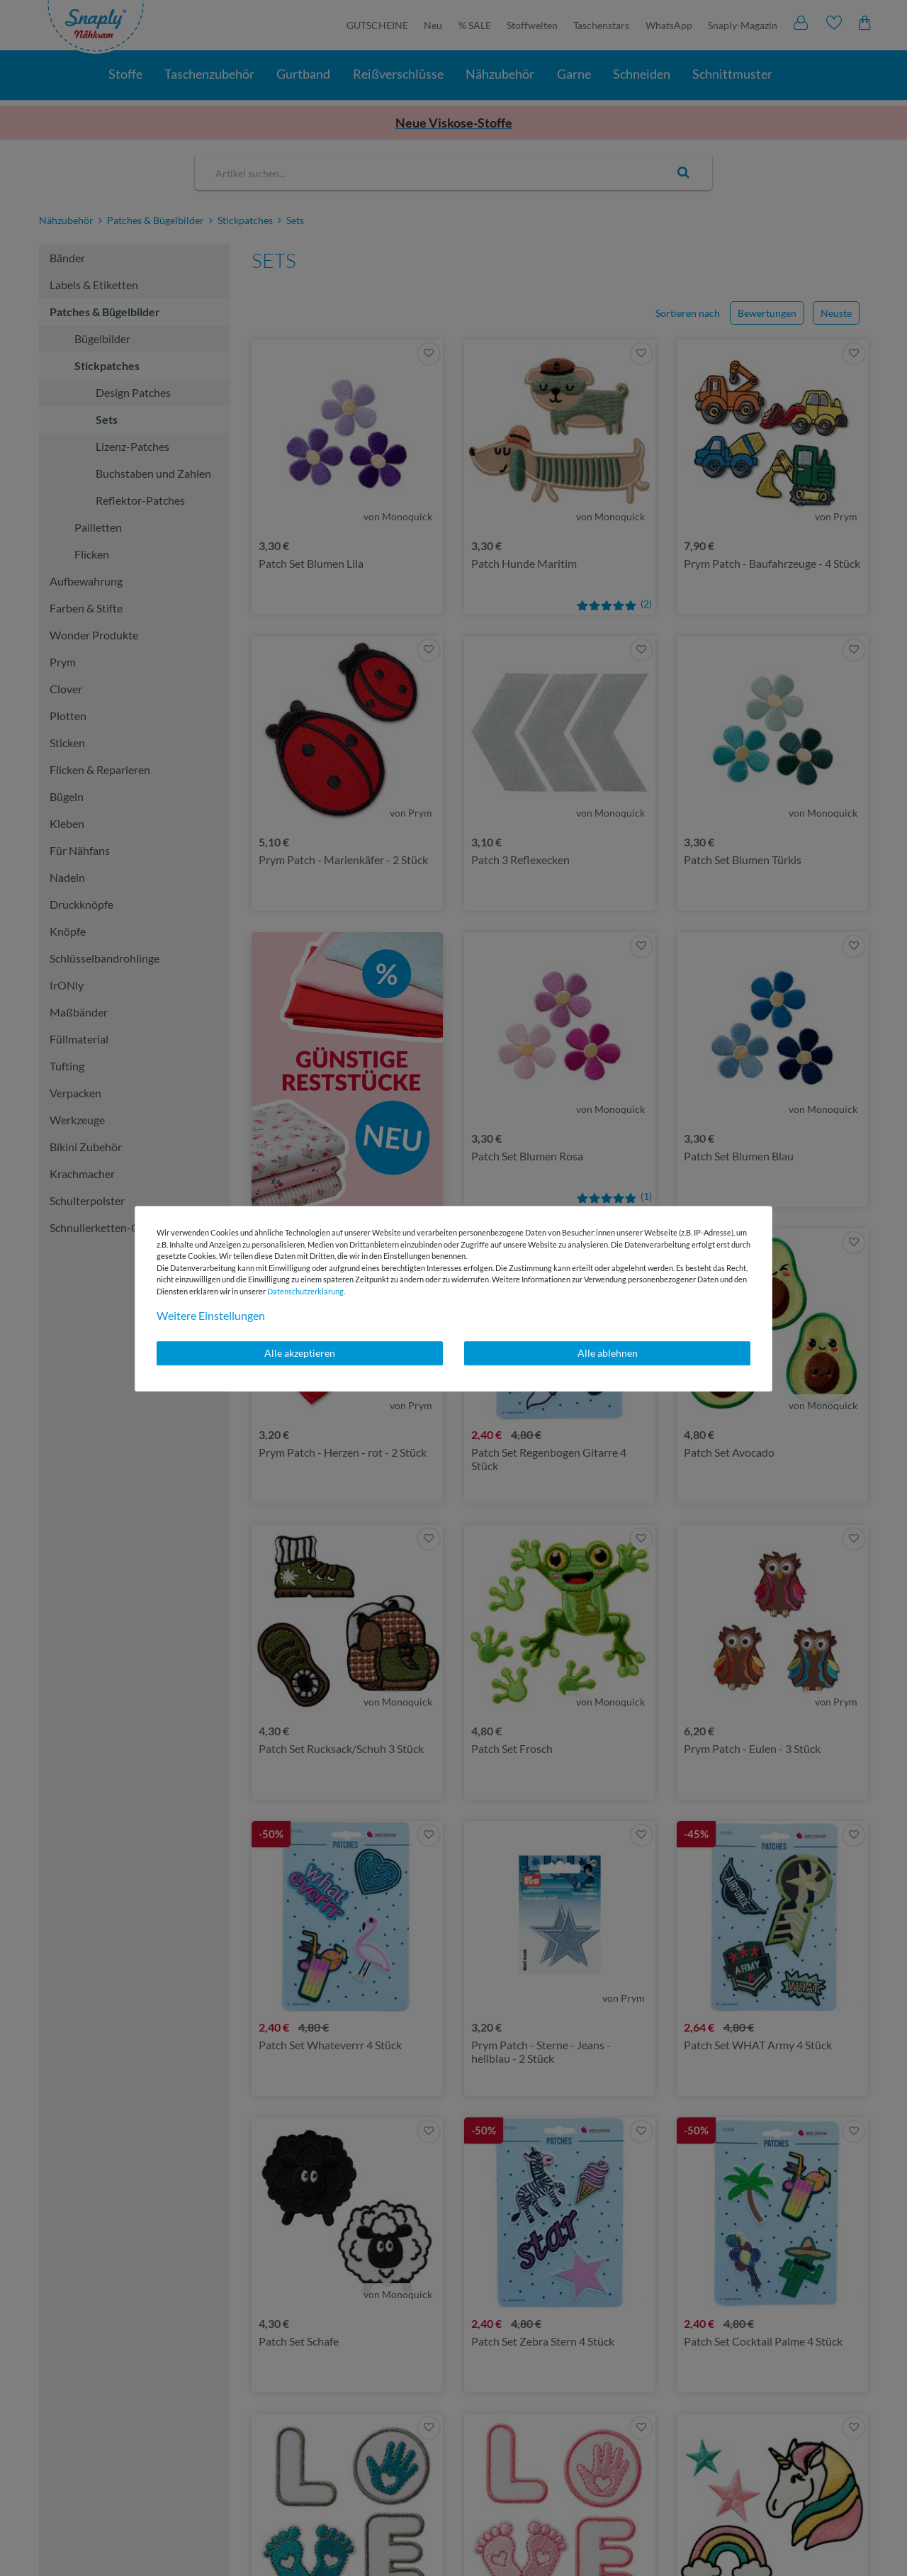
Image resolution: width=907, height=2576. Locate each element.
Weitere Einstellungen (211, 1315)
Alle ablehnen (608, 1353)
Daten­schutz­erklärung (305, 1291)
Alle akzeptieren (299, 1353)
